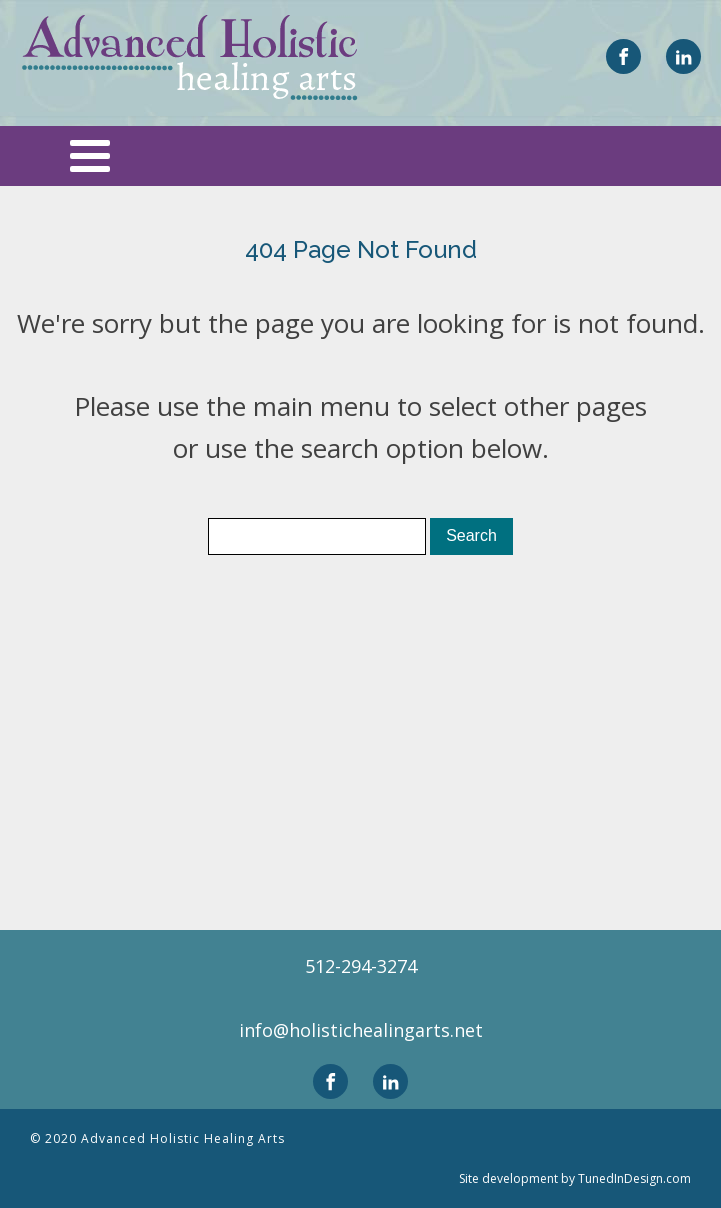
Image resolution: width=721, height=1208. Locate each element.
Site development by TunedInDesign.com (575, 1178)
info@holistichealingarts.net (361, 1030)
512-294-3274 (361, 966)
